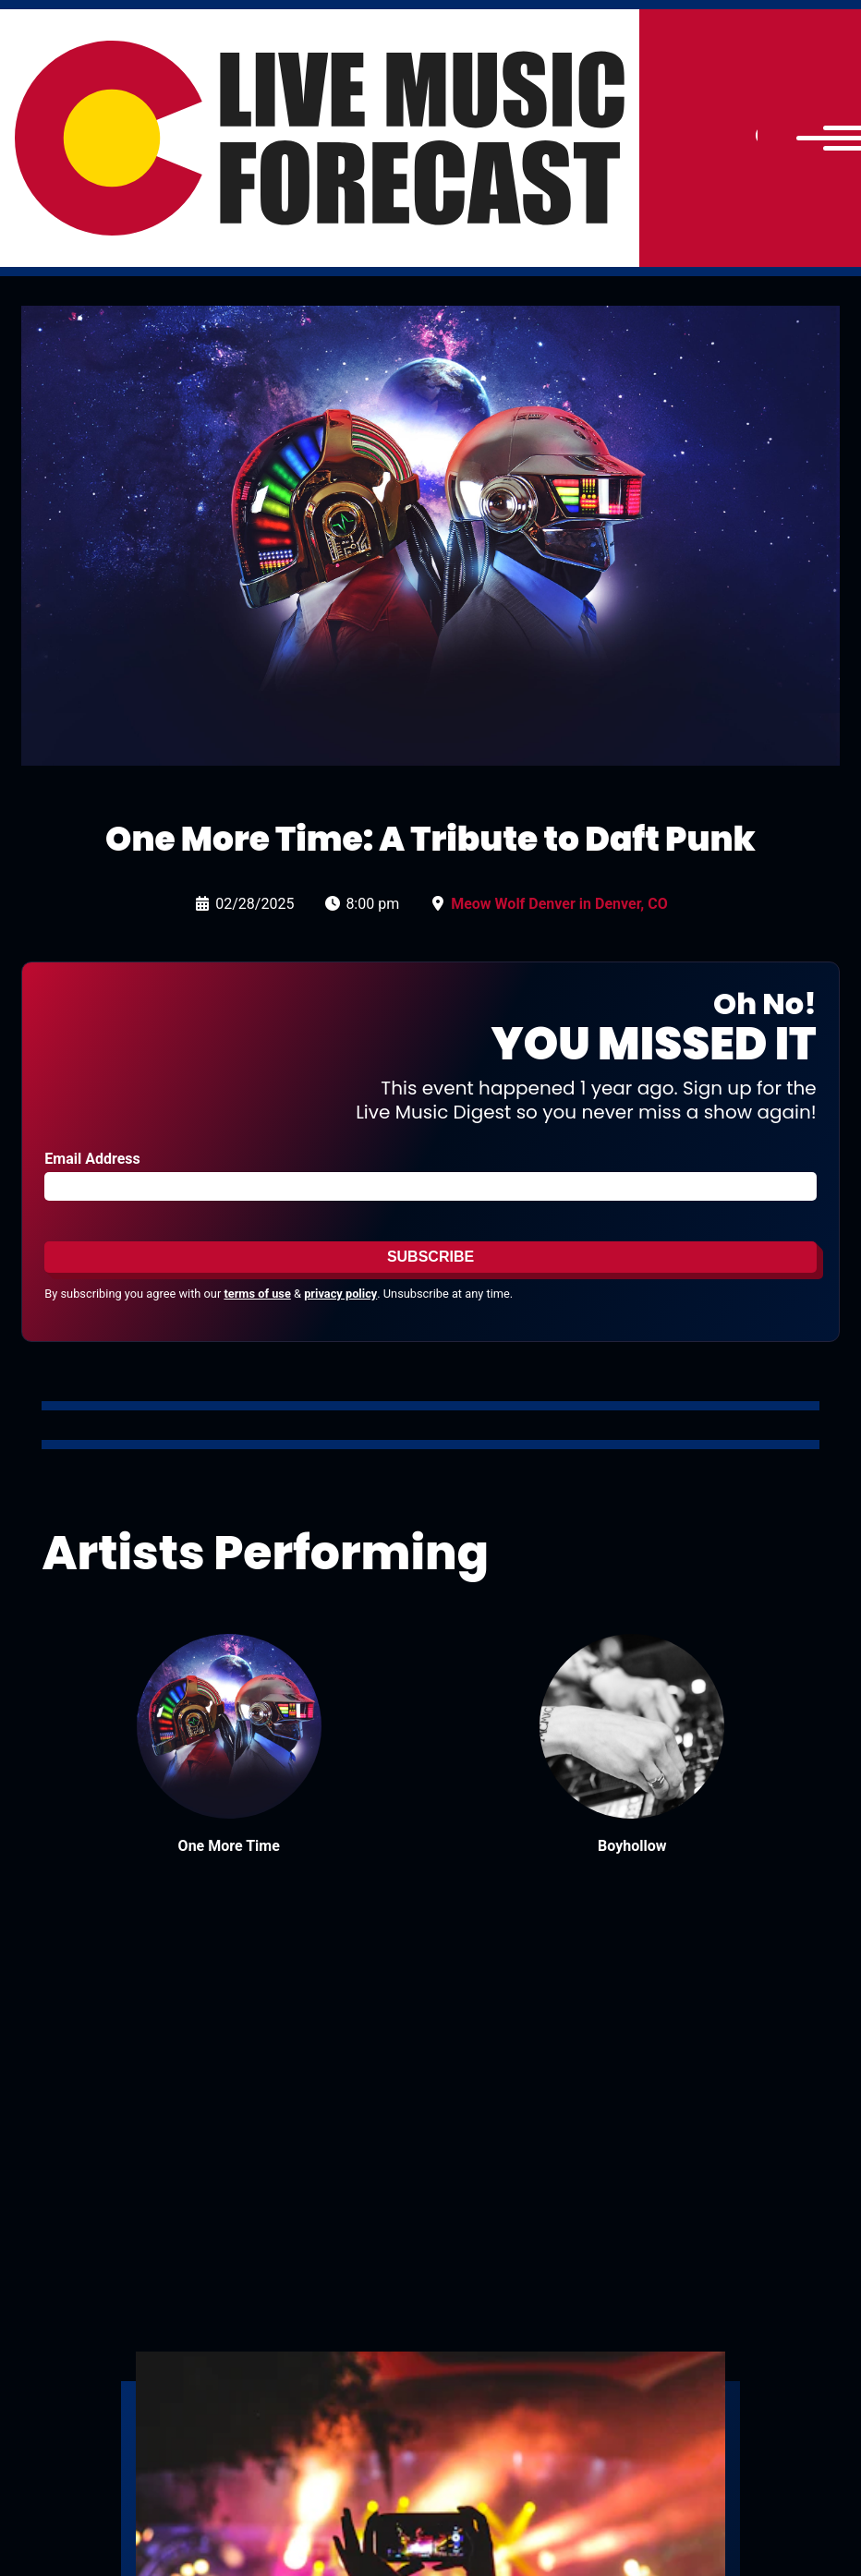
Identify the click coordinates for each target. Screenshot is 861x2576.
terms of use (257, 1293)
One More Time (229, 1846)
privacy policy (340, 1293)
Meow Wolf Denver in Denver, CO (559, 904)
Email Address (91, 1158)
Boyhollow (632, 1846)
